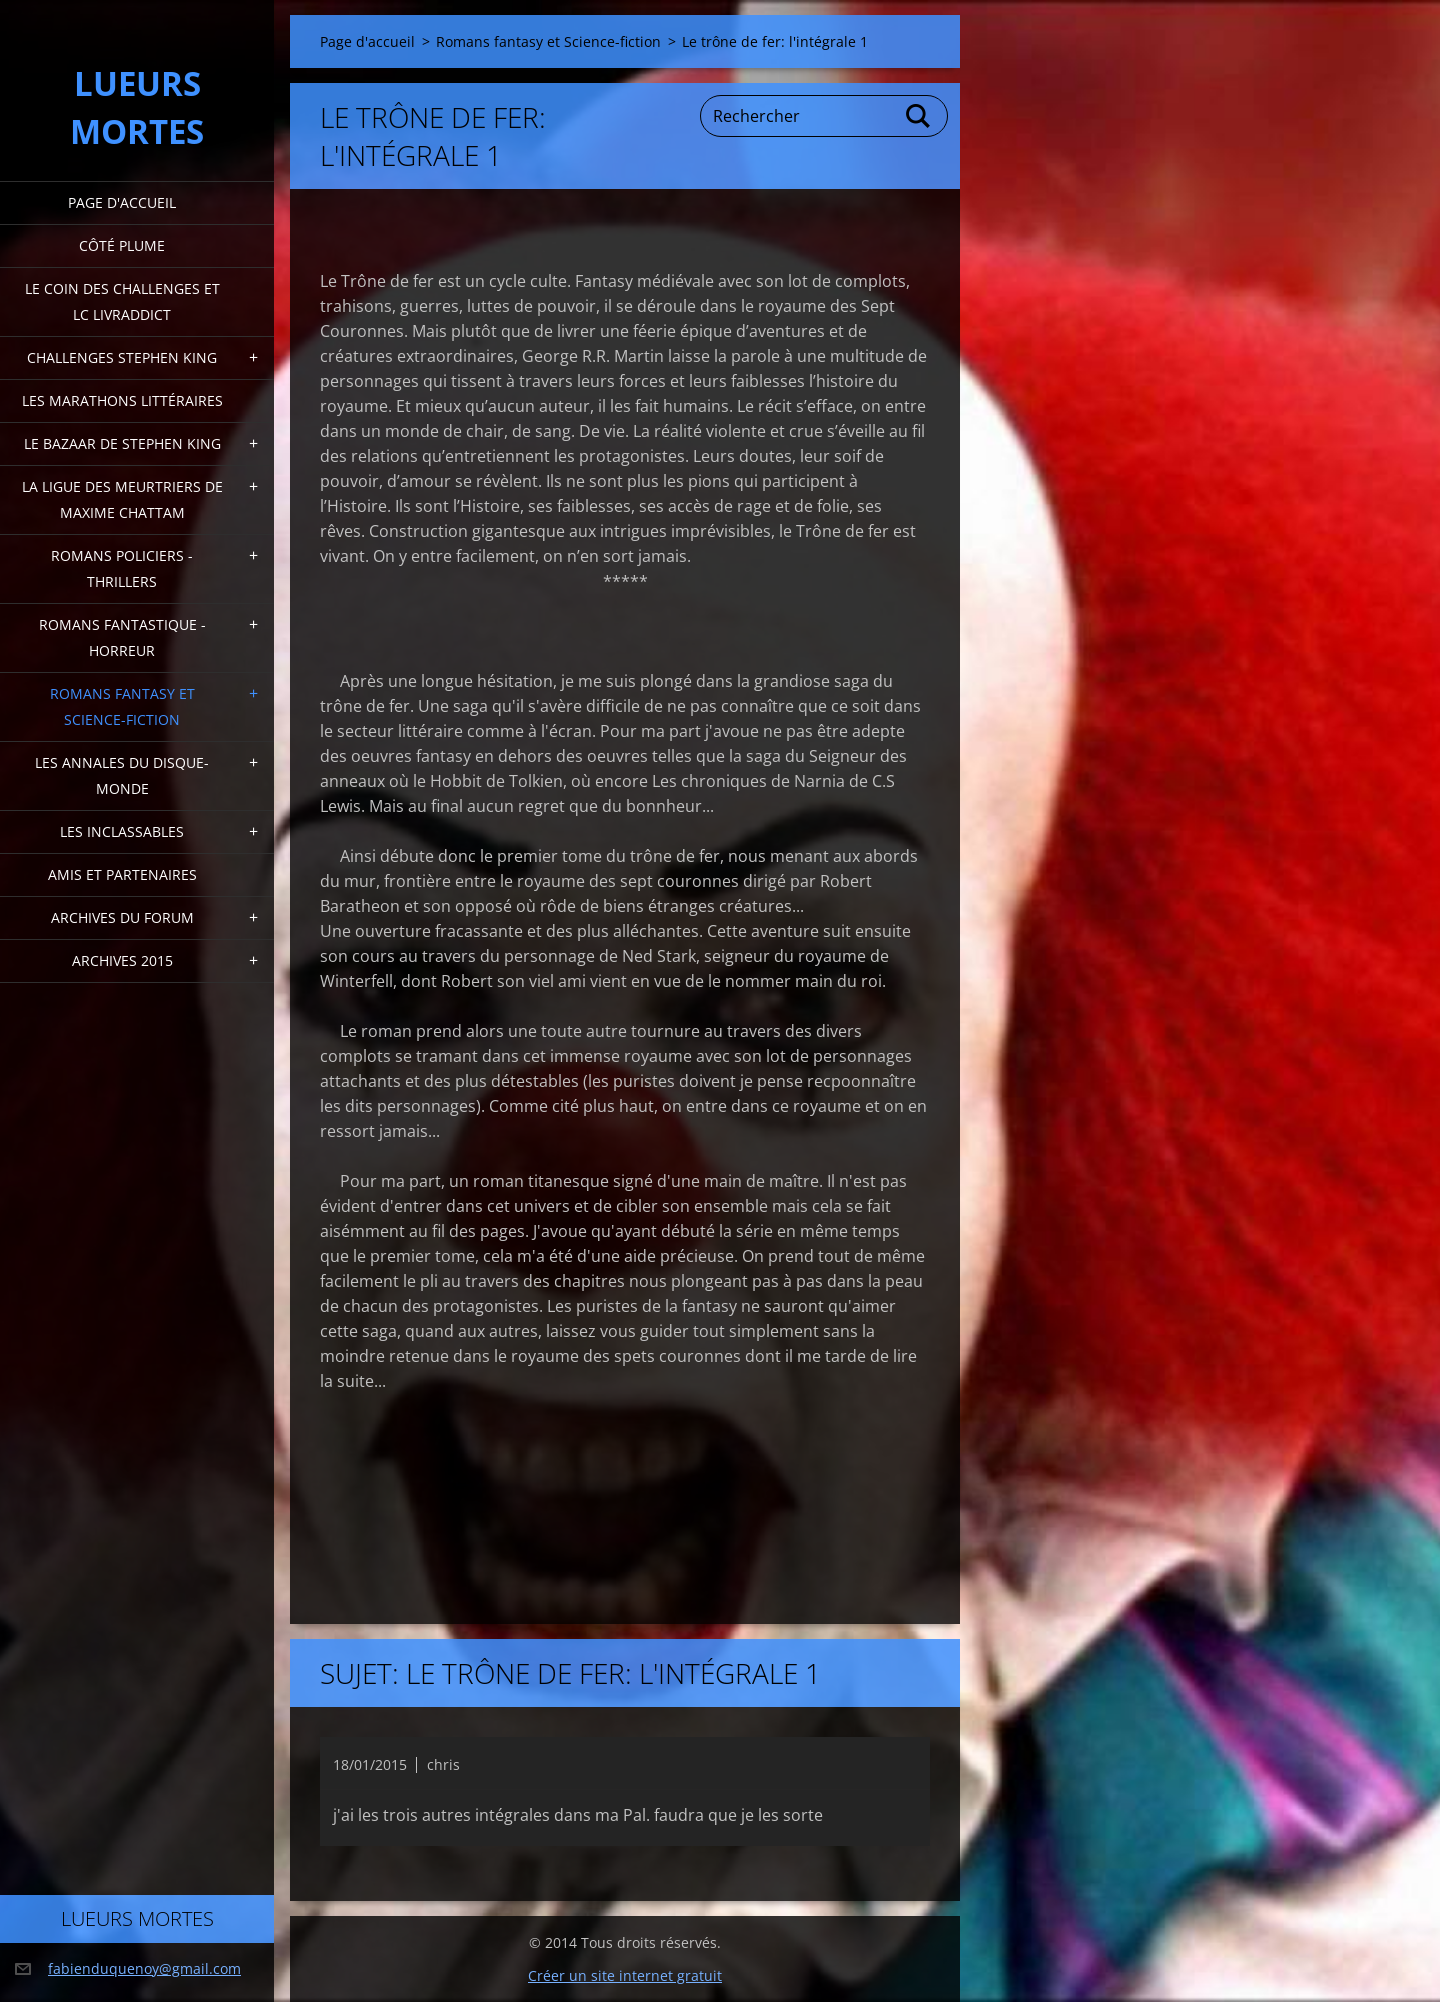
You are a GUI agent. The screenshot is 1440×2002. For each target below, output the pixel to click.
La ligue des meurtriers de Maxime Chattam (122, 499)
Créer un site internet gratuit (625, 1975)
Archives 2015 (122, 960)
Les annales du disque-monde (122, 775)
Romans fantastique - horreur (122, 637)
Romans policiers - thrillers (122, 568)
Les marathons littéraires (122, 400)
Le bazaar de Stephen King (122, 443)
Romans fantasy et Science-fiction (122, 706)
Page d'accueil (122, 202)
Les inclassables (122, 831)
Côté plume (122, 245)
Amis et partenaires (122, 874)
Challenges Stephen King (122, 357)
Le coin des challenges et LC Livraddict (122, 301)
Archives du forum (122, 917)
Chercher (919, 116)
